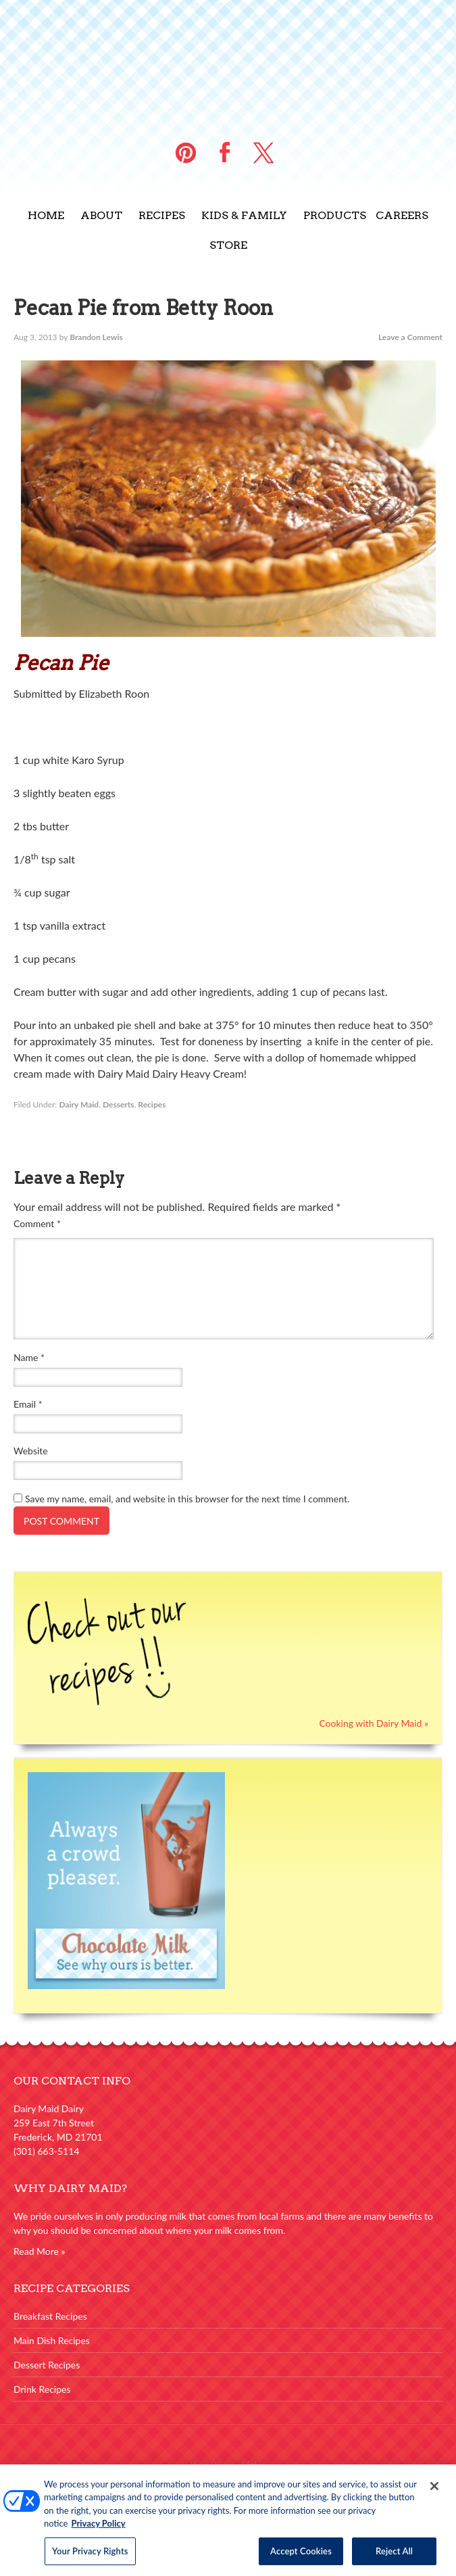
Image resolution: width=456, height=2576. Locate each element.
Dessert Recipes (47, 2364)
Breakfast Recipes (50, 2316)
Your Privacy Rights (227, 2465)
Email (28, 1404)
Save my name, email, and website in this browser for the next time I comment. (187, 1498)
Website (31, 1450)
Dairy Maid (79, 1104)
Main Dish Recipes (52, 2340)
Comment (37, 1223)
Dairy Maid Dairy (228, 61)
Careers (402, 215)
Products (334, 215)
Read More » (40, 2251)
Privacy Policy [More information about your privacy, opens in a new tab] (98, 2528)
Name (29, 1357)
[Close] (434, 2491)
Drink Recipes (42, 2389)
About (101, 215)
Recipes (161, 215)
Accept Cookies (301, 2555)
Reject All (394, 2555)
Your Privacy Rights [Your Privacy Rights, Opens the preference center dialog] (90, 2555)
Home (46, 215)
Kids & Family (244, 215)
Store (228, 245)
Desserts (118, 1104)
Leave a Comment (410, 337)
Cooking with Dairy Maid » (373, 1723)
